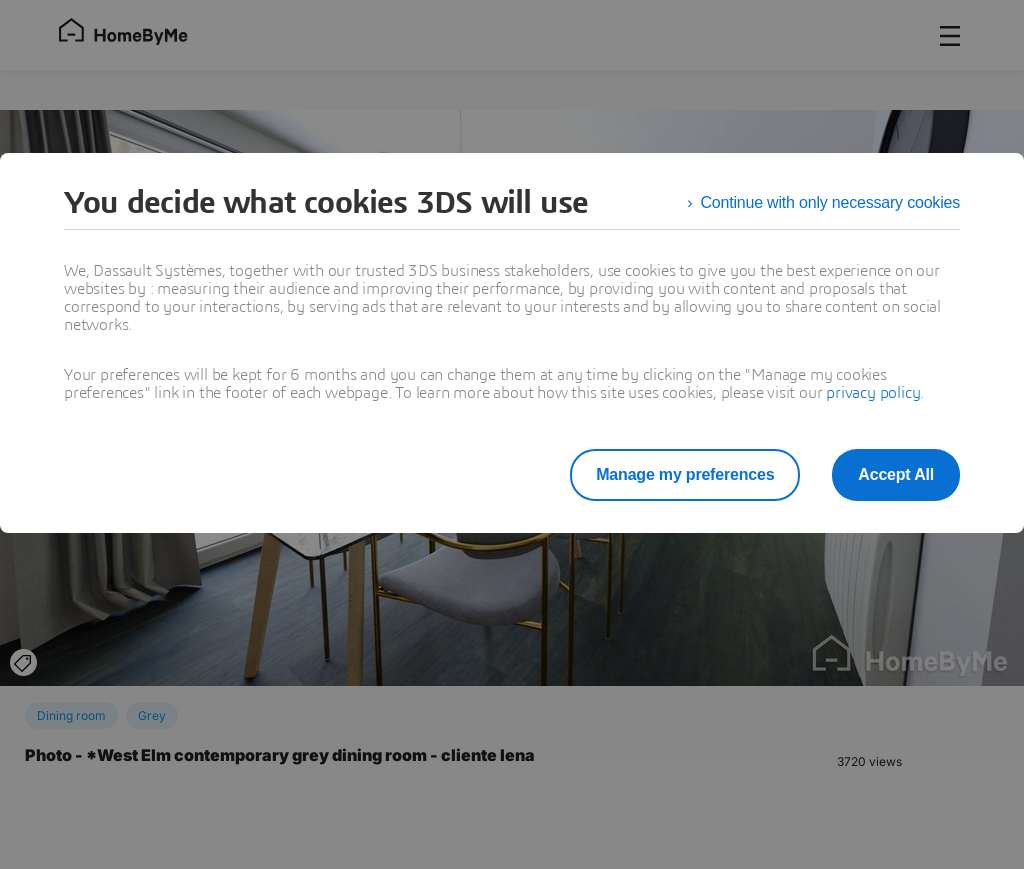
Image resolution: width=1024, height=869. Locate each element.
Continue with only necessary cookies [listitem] (830, 202)
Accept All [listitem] (896, 474)
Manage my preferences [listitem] (685, 474)
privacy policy (873, 393)
